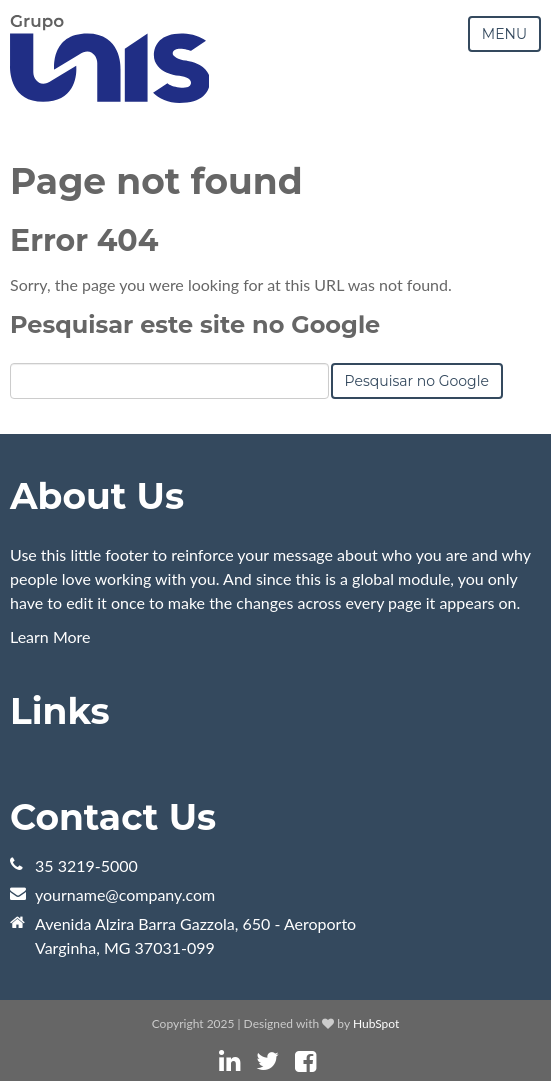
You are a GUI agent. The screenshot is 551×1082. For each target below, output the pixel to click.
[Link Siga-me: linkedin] (229, 1061)
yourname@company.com (125, 894)
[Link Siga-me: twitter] (267, 1061)
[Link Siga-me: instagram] (332, 1061)
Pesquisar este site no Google (195, 324)
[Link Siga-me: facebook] (305, 1061)
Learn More (50, 636)
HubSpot (376, 1023)
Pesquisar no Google (417, 381)
